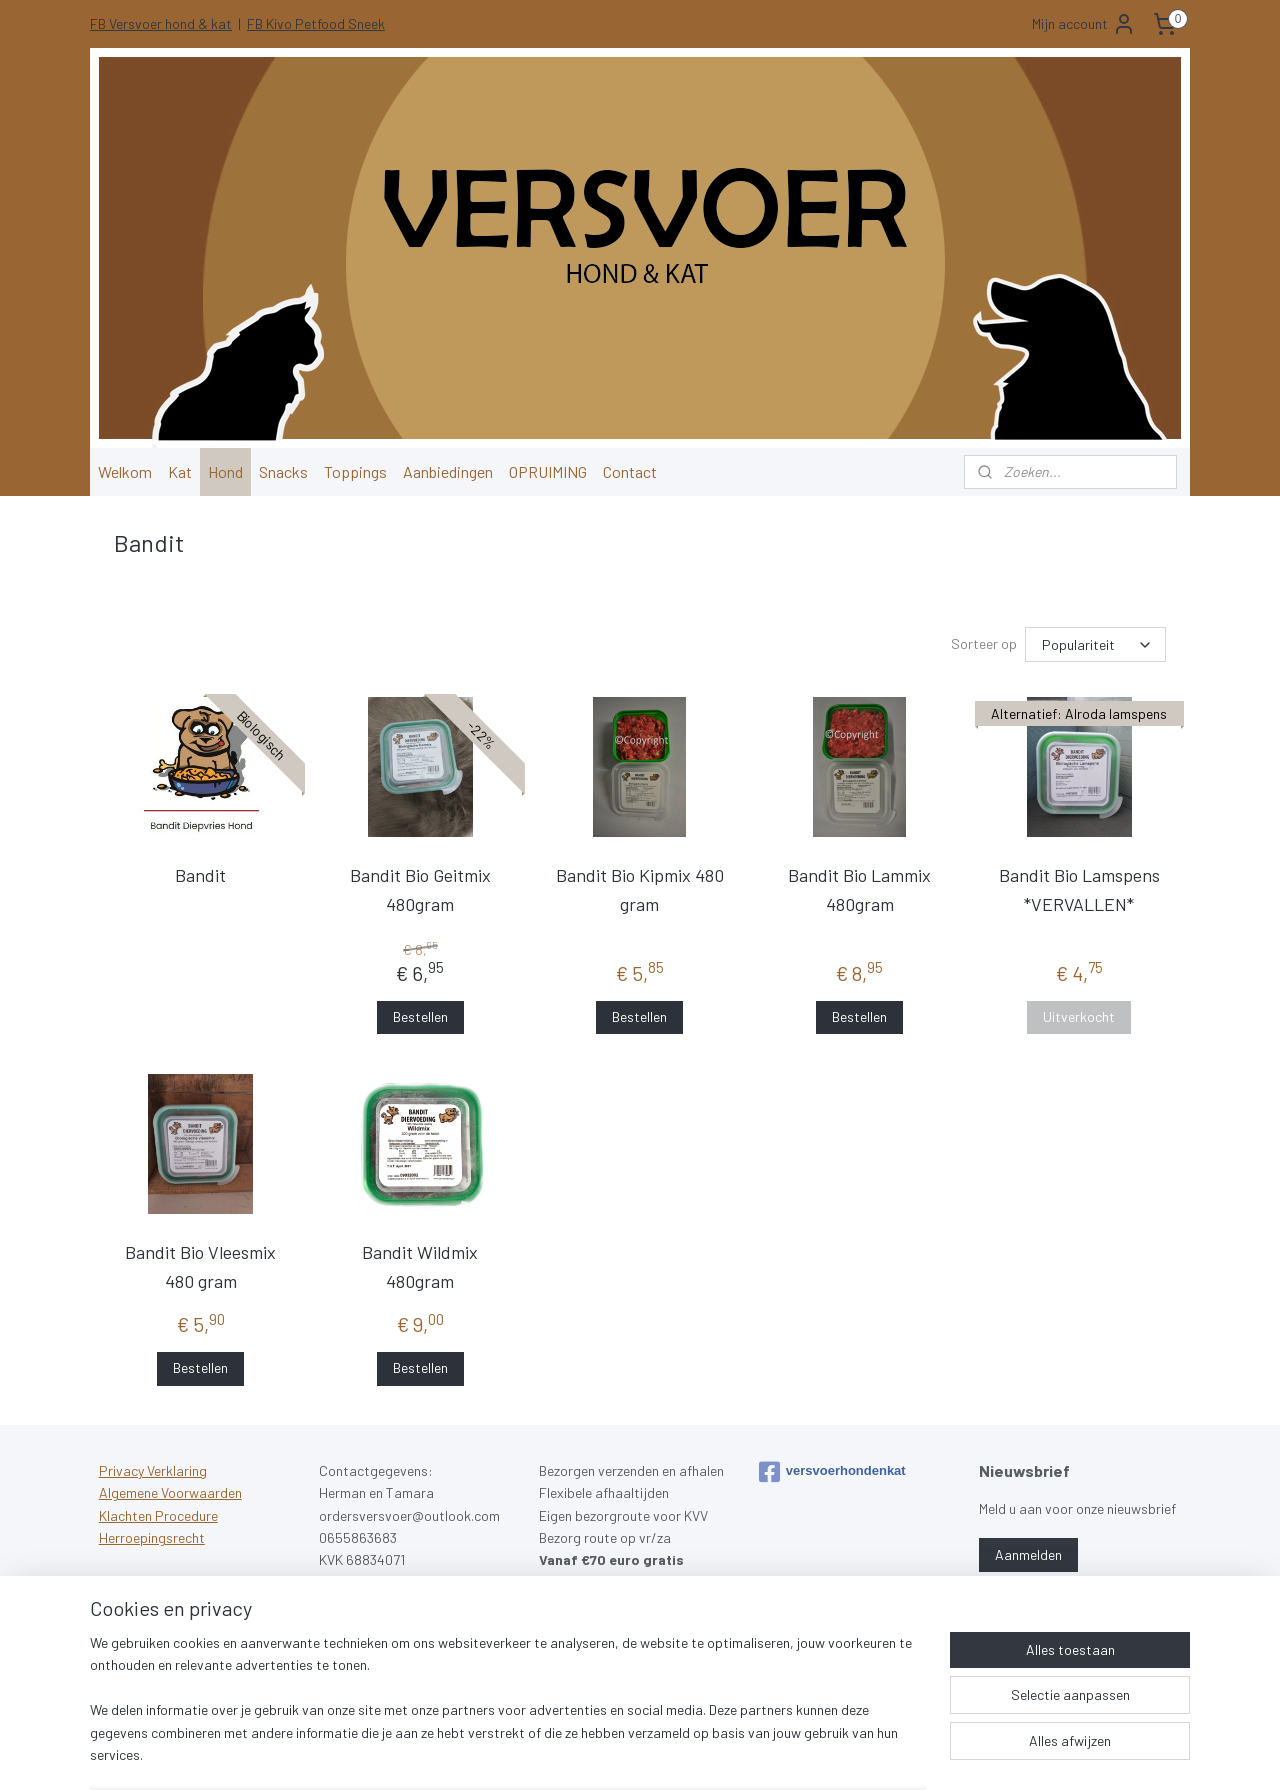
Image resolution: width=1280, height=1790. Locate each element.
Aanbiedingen (448, 471)
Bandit (200, 875)
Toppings (355, 471)
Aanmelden (1028, 1554)
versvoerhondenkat (832, 1472)
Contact (630, 471)
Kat (180, 471)
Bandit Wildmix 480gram (420, 1266)
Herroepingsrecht (152, 1537)
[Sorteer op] (1095, 644)
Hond (225, 471)
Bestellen (420, 1016)
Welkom (125, 471)
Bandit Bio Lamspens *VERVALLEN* (1079, 889)
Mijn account (1084, 24)
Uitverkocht (1079, 1016)
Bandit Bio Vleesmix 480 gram (200, 1266)
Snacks (283, 471)
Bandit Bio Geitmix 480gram (420, 889)
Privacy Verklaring (153, 1470)
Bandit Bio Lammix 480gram (859, 889)
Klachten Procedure (158, 1515)
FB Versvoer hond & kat (161, 23)
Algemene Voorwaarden (170, 1492)
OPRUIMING (548, 471)
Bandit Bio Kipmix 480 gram (640, 889)
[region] (508, 1711)
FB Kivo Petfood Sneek (316, 23)
